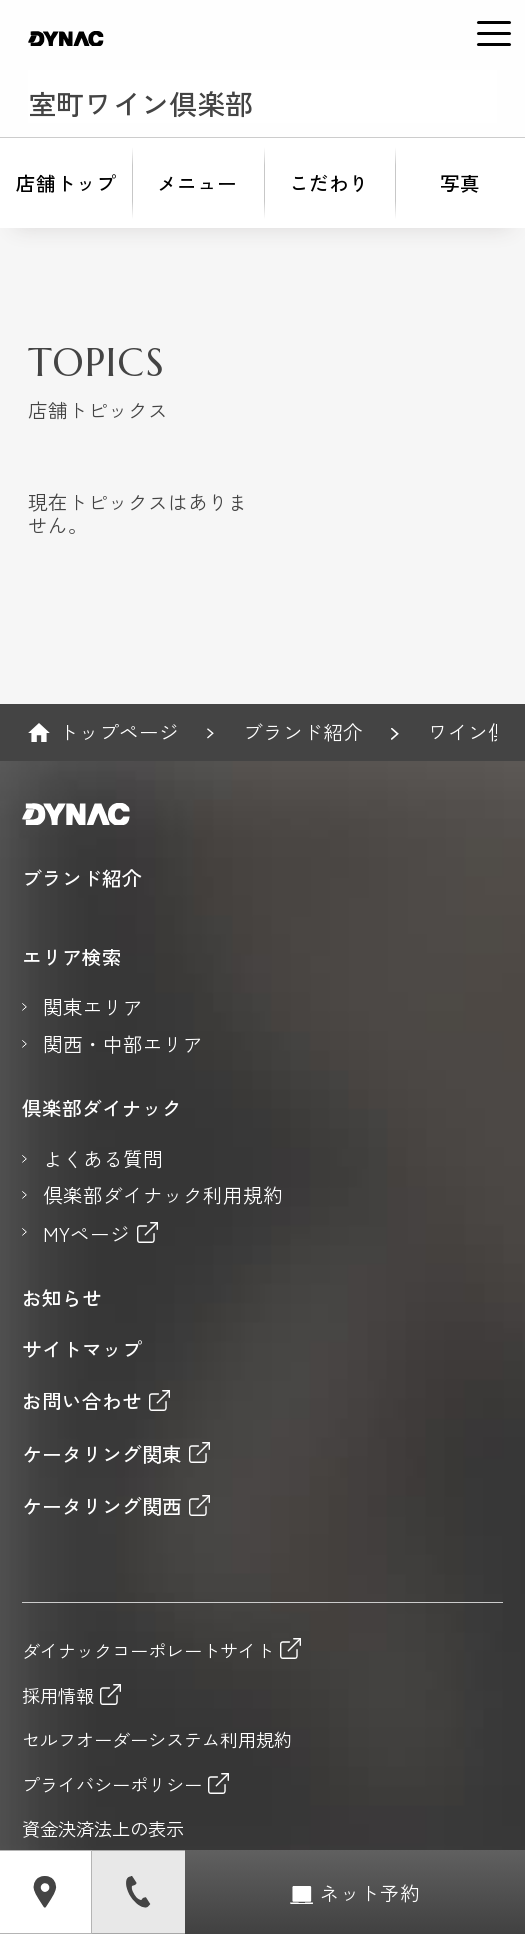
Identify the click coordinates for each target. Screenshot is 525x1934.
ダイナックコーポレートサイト (148, 1649)
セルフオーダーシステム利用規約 (157, 1739)
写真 (460, 182)
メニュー (197, 182)
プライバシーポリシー (112, 1783)
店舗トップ (66, 182)
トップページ (119, 732)
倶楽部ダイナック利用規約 (163, 1195)
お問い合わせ (82, 1400)
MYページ (86, 1233)
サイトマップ (82, 1349)
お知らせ (62, 1298)
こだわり (329, 182)
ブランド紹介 (303, 732)
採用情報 (58, 1694)
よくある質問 (103, 1159)
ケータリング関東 (102, 1453)
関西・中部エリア (123, 1044)
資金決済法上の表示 (103, 1828)
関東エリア (93, 1007)
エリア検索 (72, 957)
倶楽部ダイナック (102, 1108)
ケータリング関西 (102, 1505)
